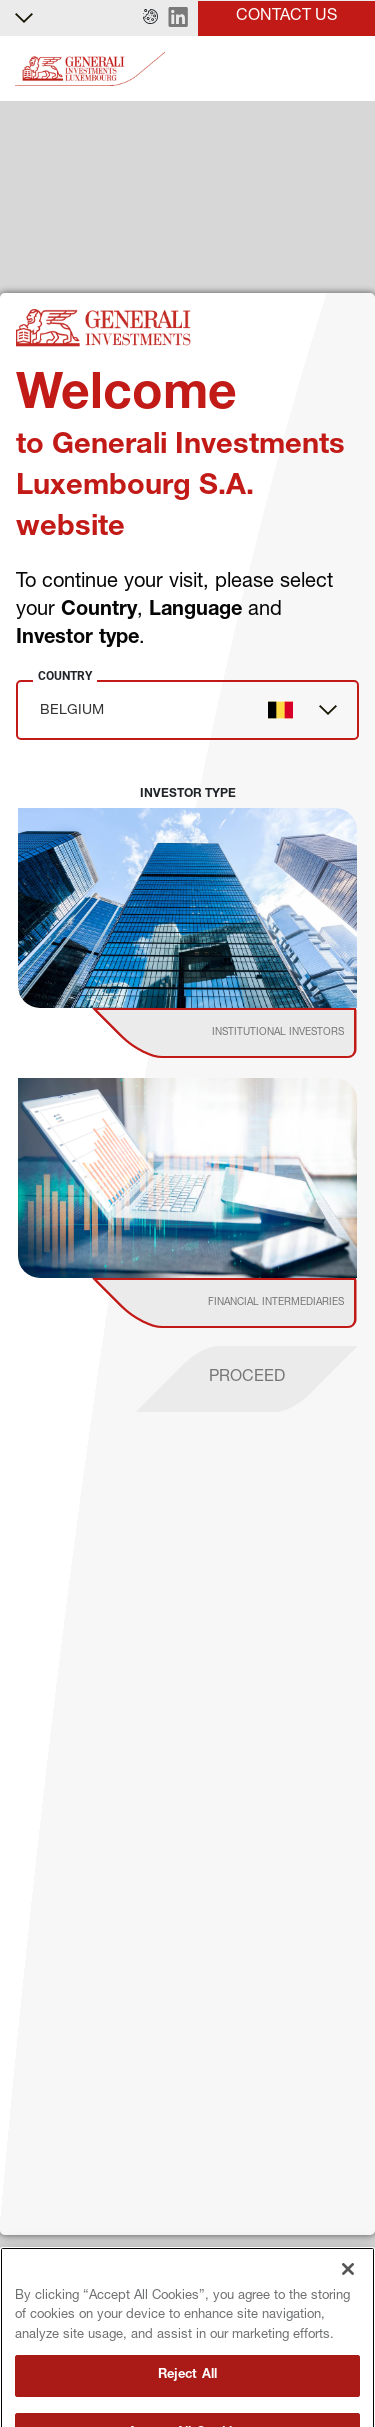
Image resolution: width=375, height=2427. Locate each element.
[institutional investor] (253, 1033)
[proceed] (247, 1379)
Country (65, 676)
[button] (150, 18)
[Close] (348, 2300)
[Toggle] (348, 69)
